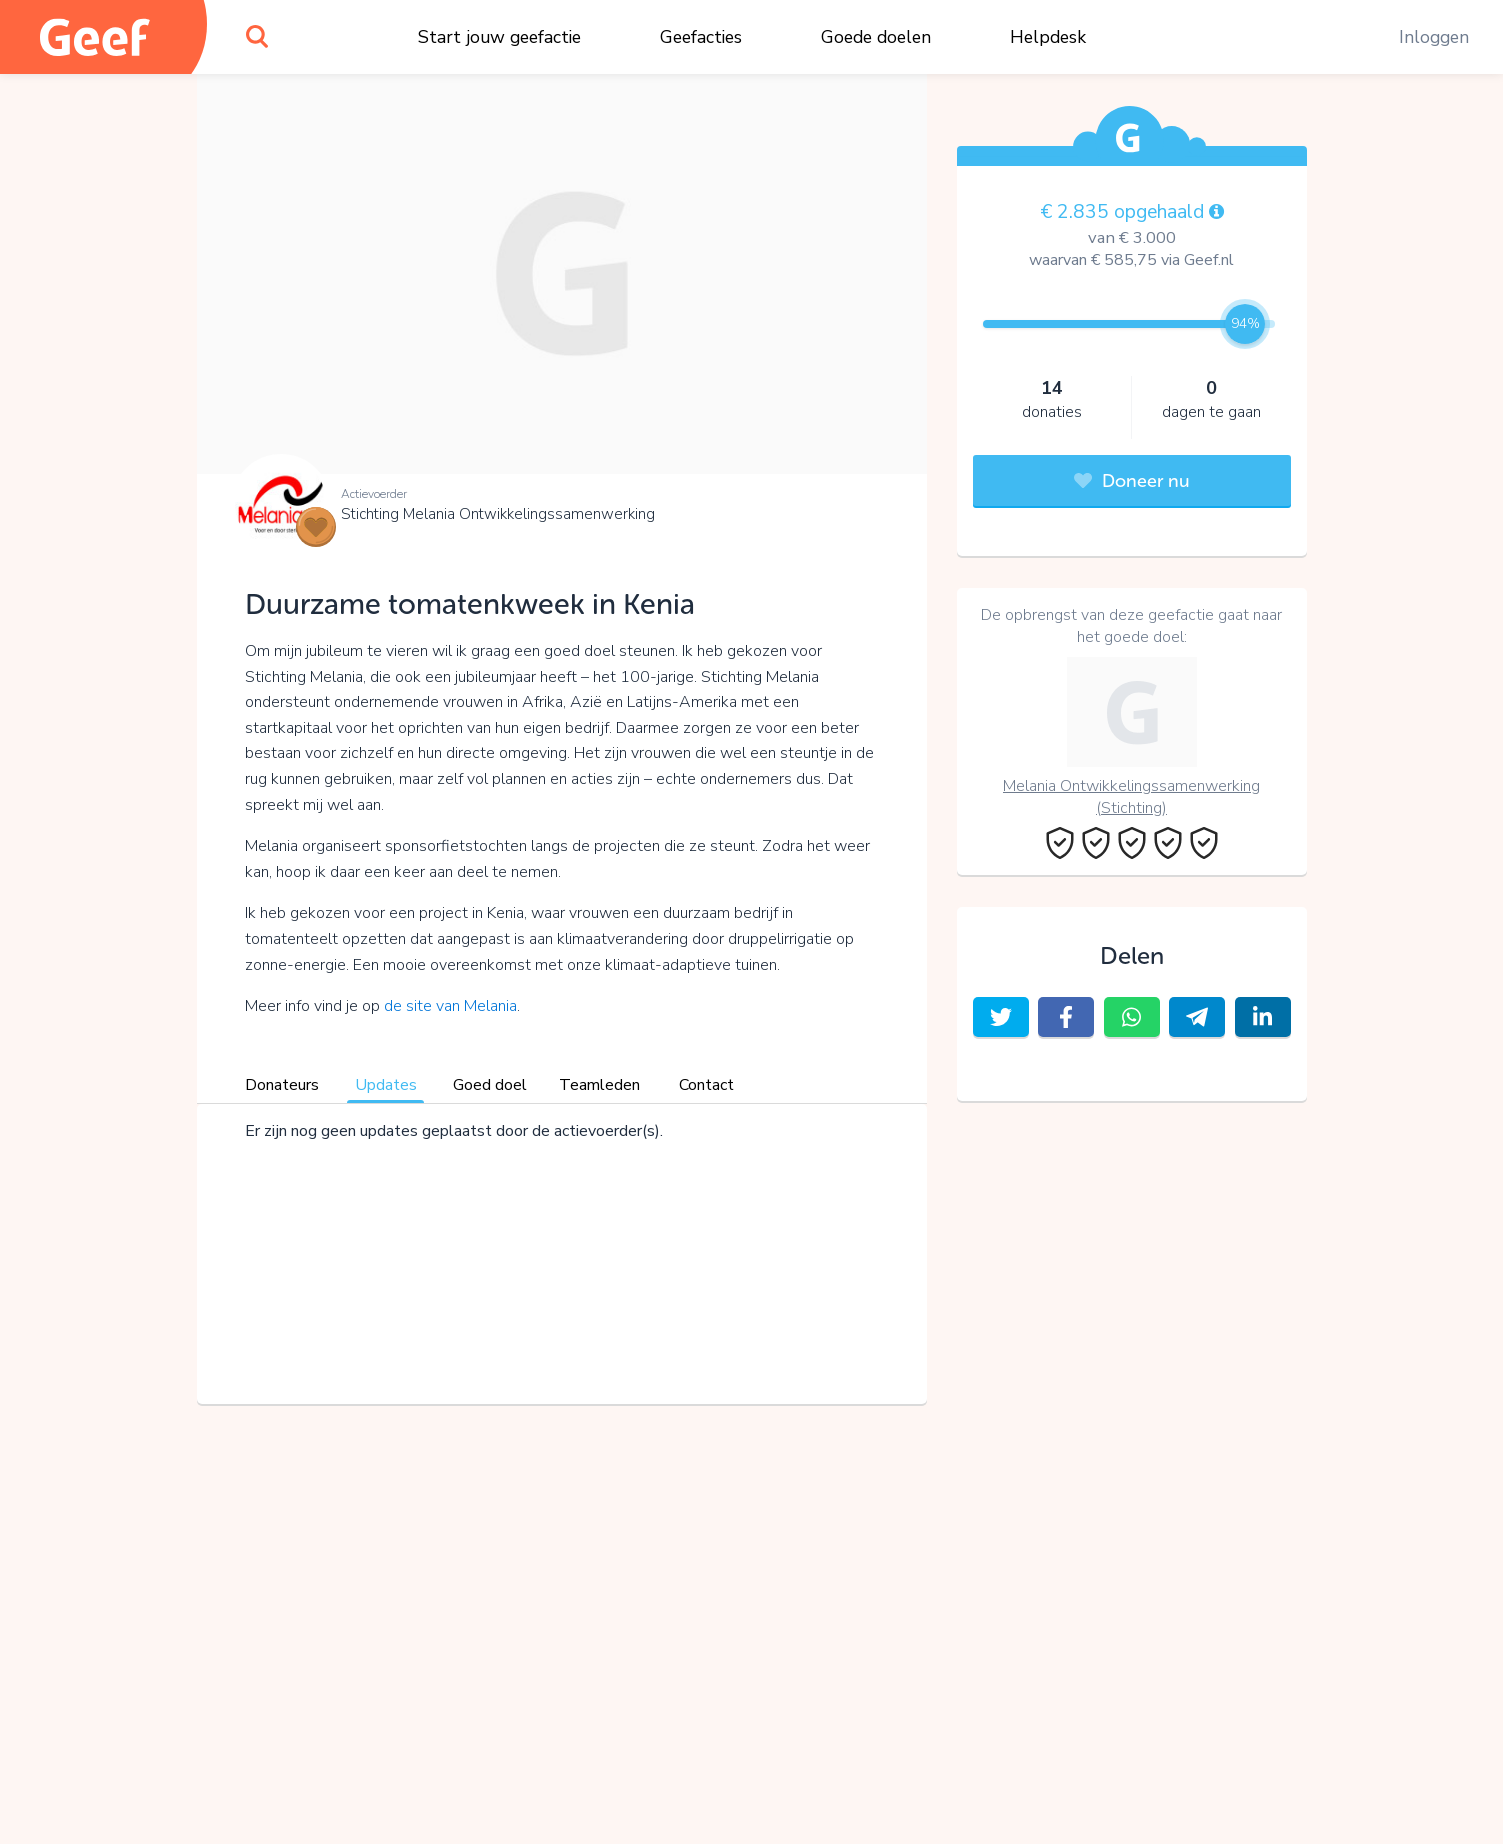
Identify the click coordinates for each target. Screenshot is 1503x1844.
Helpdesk (1048, 37)
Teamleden (599, 1085)
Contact (706, 1085)
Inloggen (1434, 37)
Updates (386, 1085)
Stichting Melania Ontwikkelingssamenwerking (498, 514)
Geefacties (701, 37)
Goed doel (490, 1085)
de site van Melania (450, 1006)
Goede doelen (876, 37)
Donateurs (282, 1085)
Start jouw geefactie (499, 37)
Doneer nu (1132, 481)
